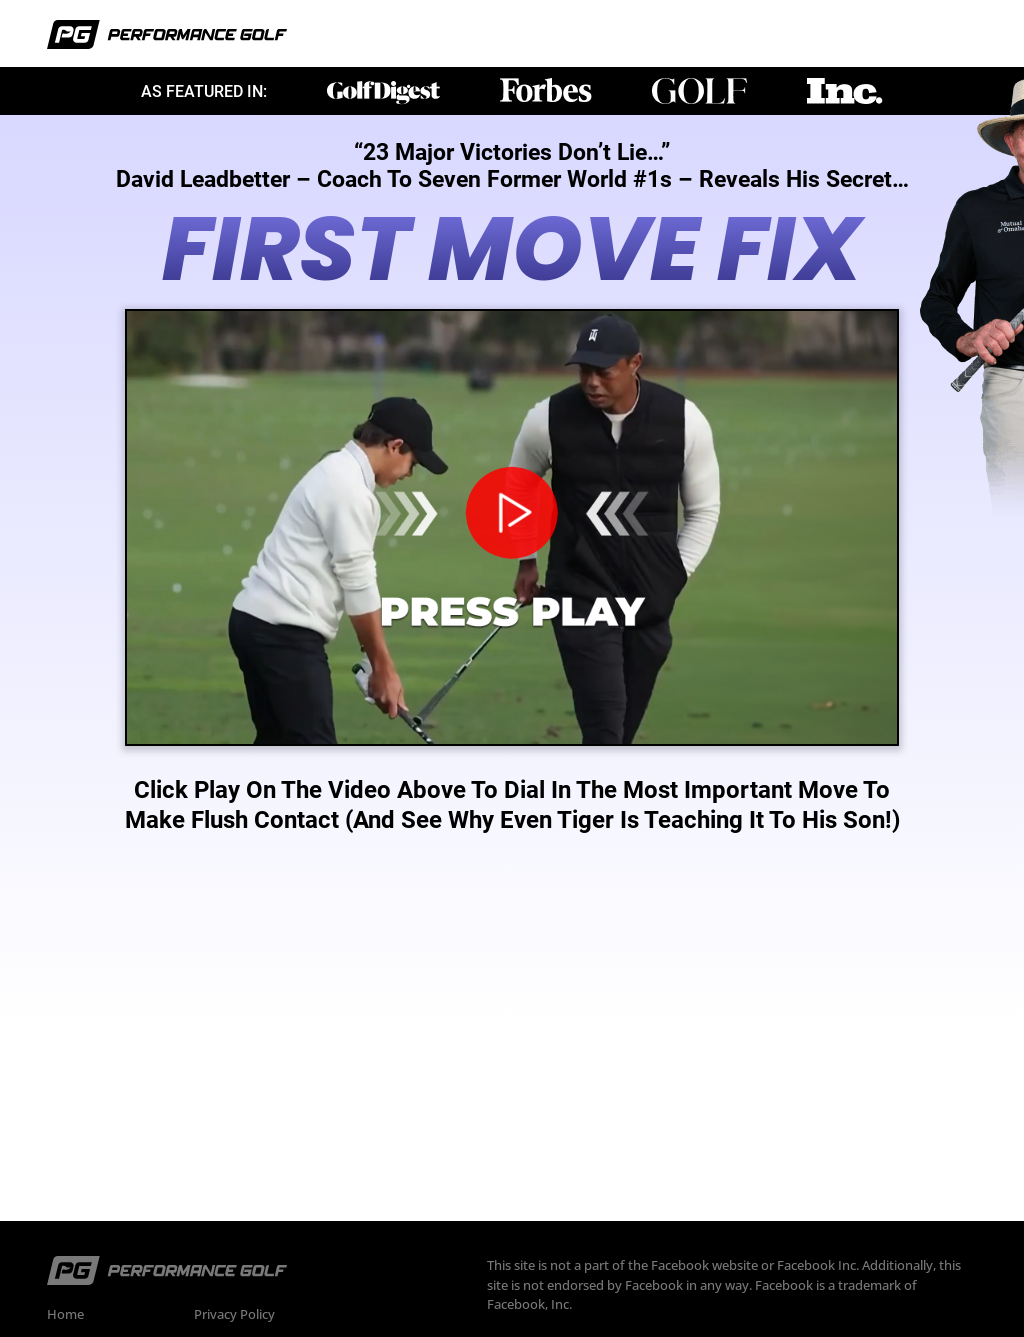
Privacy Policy (234, 1314)
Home (65, 1314)
